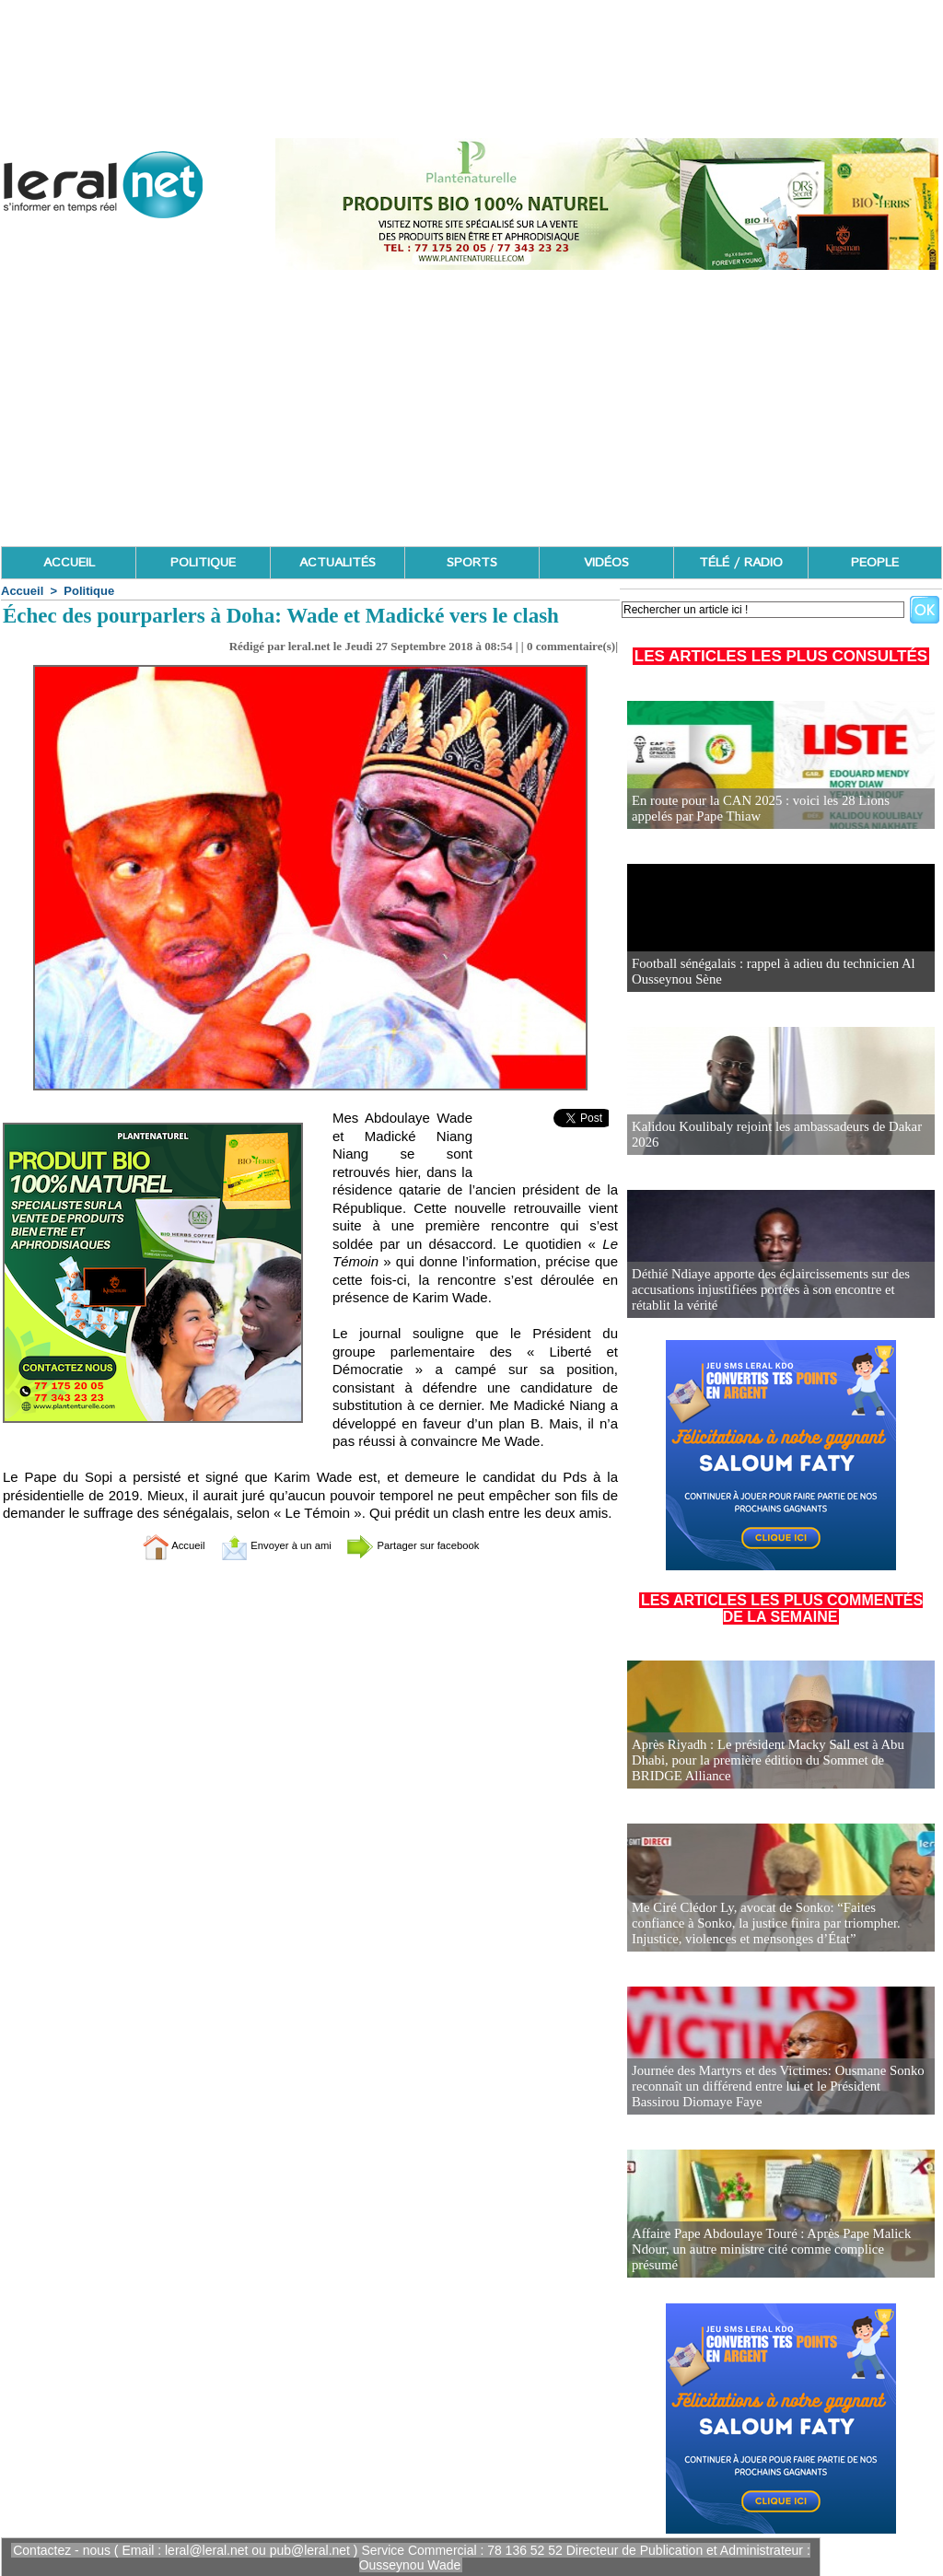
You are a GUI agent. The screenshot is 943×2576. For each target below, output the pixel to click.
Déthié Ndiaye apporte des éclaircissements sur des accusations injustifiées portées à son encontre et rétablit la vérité (777, 1290)
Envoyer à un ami (264, 1545)
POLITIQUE (203, 563)
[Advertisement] (471, 408)
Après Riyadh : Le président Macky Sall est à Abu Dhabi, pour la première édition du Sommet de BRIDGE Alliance (780, 1761)
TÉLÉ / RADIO (741, 563)
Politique (89, 591)
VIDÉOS (606, 563)
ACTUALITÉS (337, 563)
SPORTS (472, 563)
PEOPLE (875, 563)
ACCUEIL (69, 563)
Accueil (22, 591)
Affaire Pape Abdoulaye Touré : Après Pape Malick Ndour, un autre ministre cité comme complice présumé (775, 2258)
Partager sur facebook (433, 1545)
